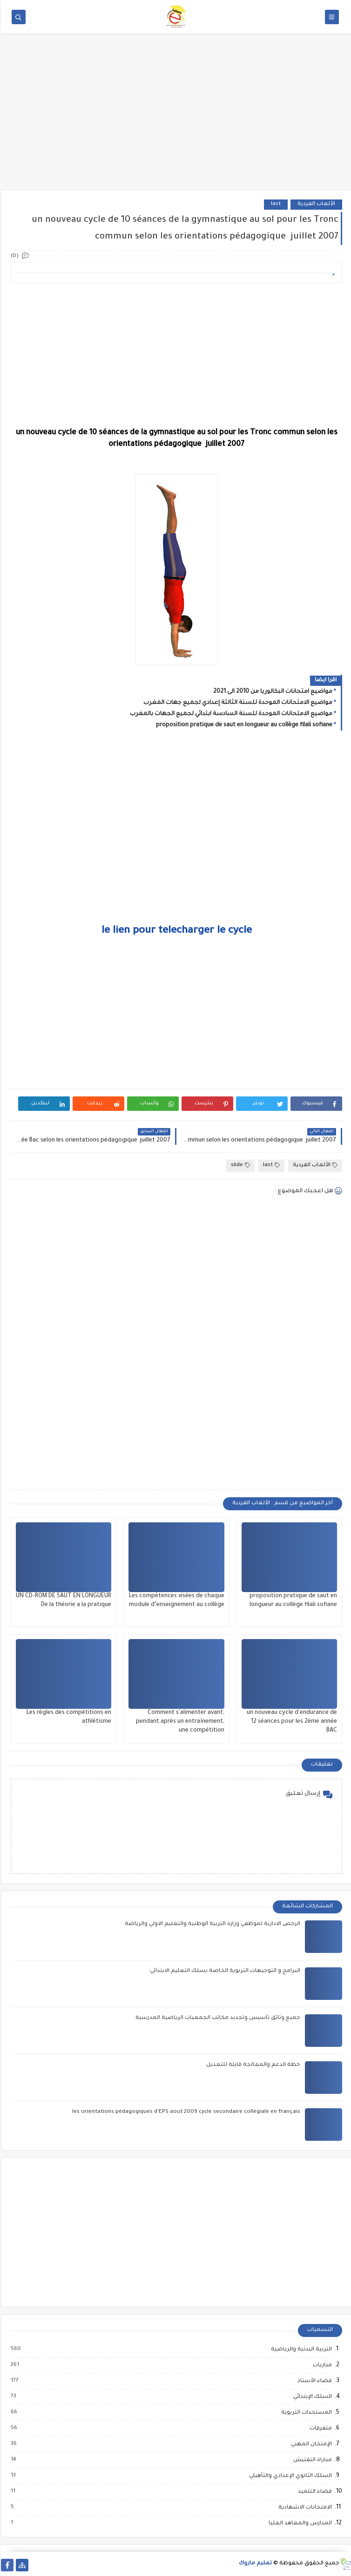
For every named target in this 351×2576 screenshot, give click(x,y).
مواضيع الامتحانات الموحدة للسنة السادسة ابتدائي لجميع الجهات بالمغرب (230, 714)
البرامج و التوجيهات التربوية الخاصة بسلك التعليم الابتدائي (224, 1971)
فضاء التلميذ (313, 2492)
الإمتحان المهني (310, 2444)
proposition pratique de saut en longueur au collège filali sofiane (243, 725)
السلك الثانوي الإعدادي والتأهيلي (289, 2476)
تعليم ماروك (254, 2564)
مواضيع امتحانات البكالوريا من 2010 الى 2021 (271, 692)
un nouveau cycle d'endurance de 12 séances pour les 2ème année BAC (291, 1722)
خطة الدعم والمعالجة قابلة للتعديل (252, 2065)
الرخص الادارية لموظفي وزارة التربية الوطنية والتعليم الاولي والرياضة (211, 1924)
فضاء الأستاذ (313, 2381)
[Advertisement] (175, 118)
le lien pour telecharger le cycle (176, 931)
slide (239, 1165)
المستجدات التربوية (305, 2413)
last (275, 204)
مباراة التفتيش (311, 2460)
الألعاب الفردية (315, 204)
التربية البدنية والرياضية (300, 2349)
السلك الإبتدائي (311, 2397)
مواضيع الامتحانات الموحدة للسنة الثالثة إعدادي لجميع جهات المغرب (236, 703)
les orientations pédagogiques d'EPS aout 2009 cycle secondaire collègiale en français (185, 2112)
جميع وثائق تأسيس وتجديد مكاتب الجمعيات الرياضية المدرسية (217, 2018)
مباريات (321, 2365)
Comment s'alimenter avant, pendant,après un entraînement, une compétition (179, 1722)
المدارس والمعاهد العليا (299, 2523)
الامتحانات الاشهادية (304, 2507)
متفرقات (319, 2428)
